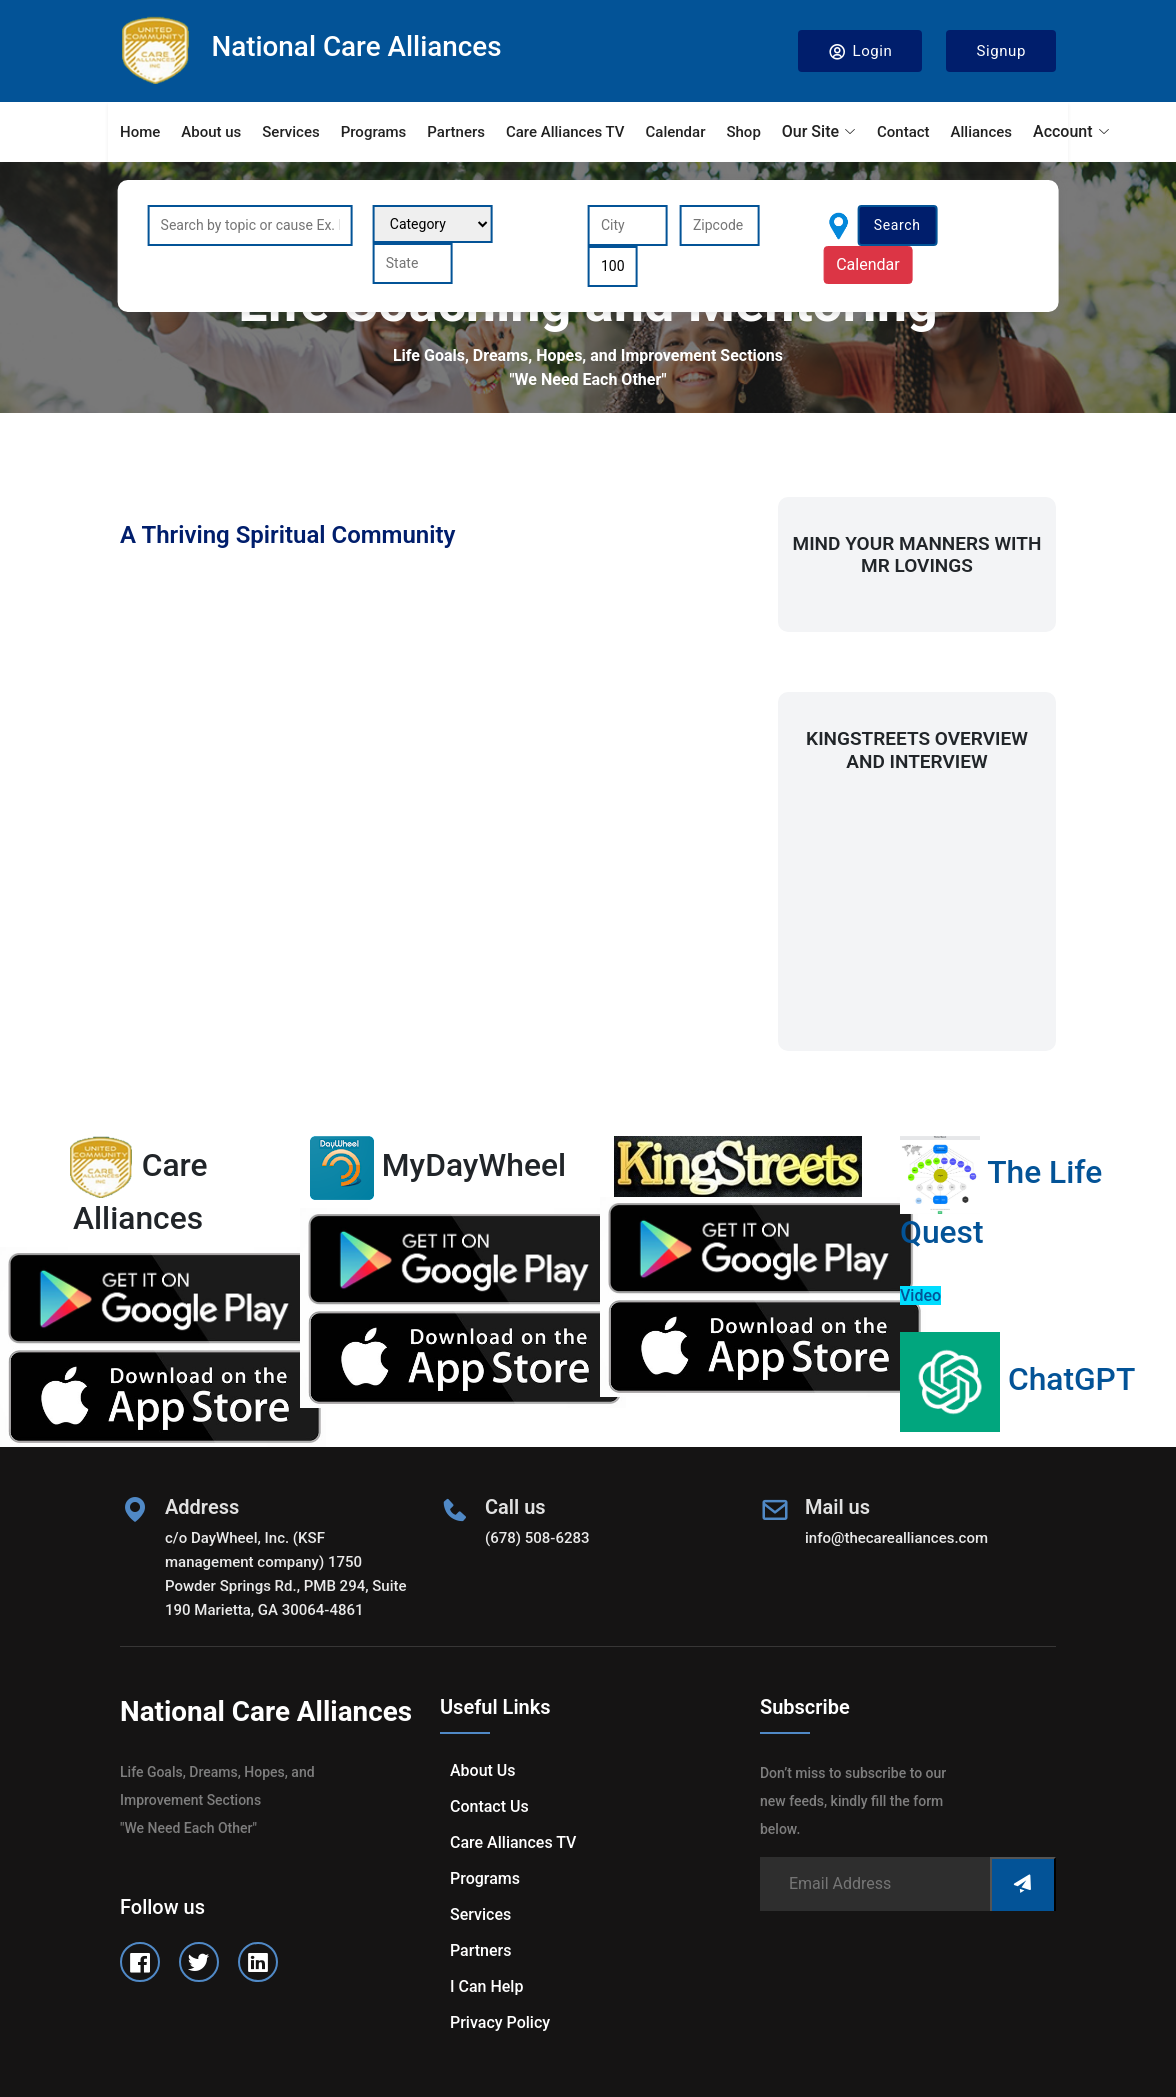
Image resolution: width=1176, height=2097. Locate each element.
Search (897, 225)
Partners (456, 132)
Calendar (676, 132)
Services (290, 132)
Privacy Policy (500, 2022)
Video (920, 1295)
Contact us (489, 1806)
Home (140, 132)
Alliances (981, 132)
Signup (1001, 51)
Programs (374, 132)
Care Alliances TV (565, 132)
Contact (903, 132)
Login (860, 51)
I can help (486, 1986)
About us (211, 132)
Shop (743, 132)
